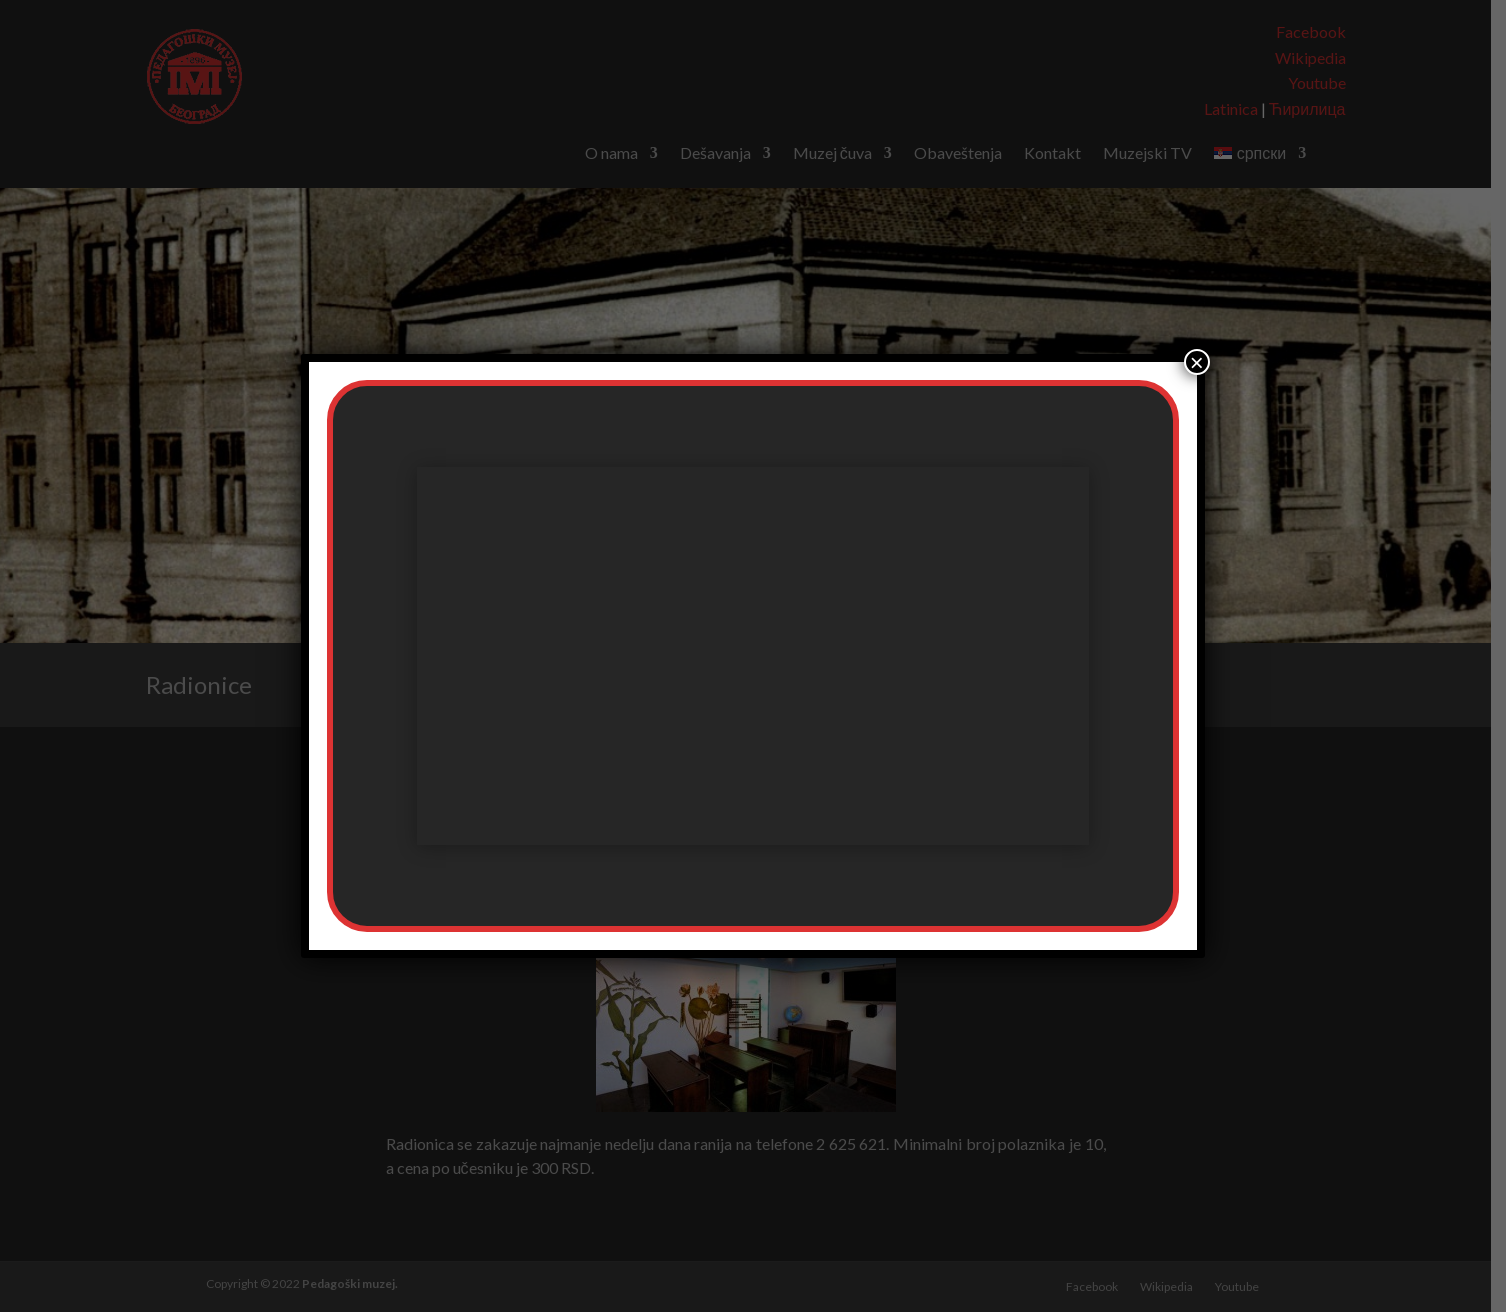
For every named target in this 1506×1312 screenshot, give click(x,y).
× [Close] (1197, 362)
